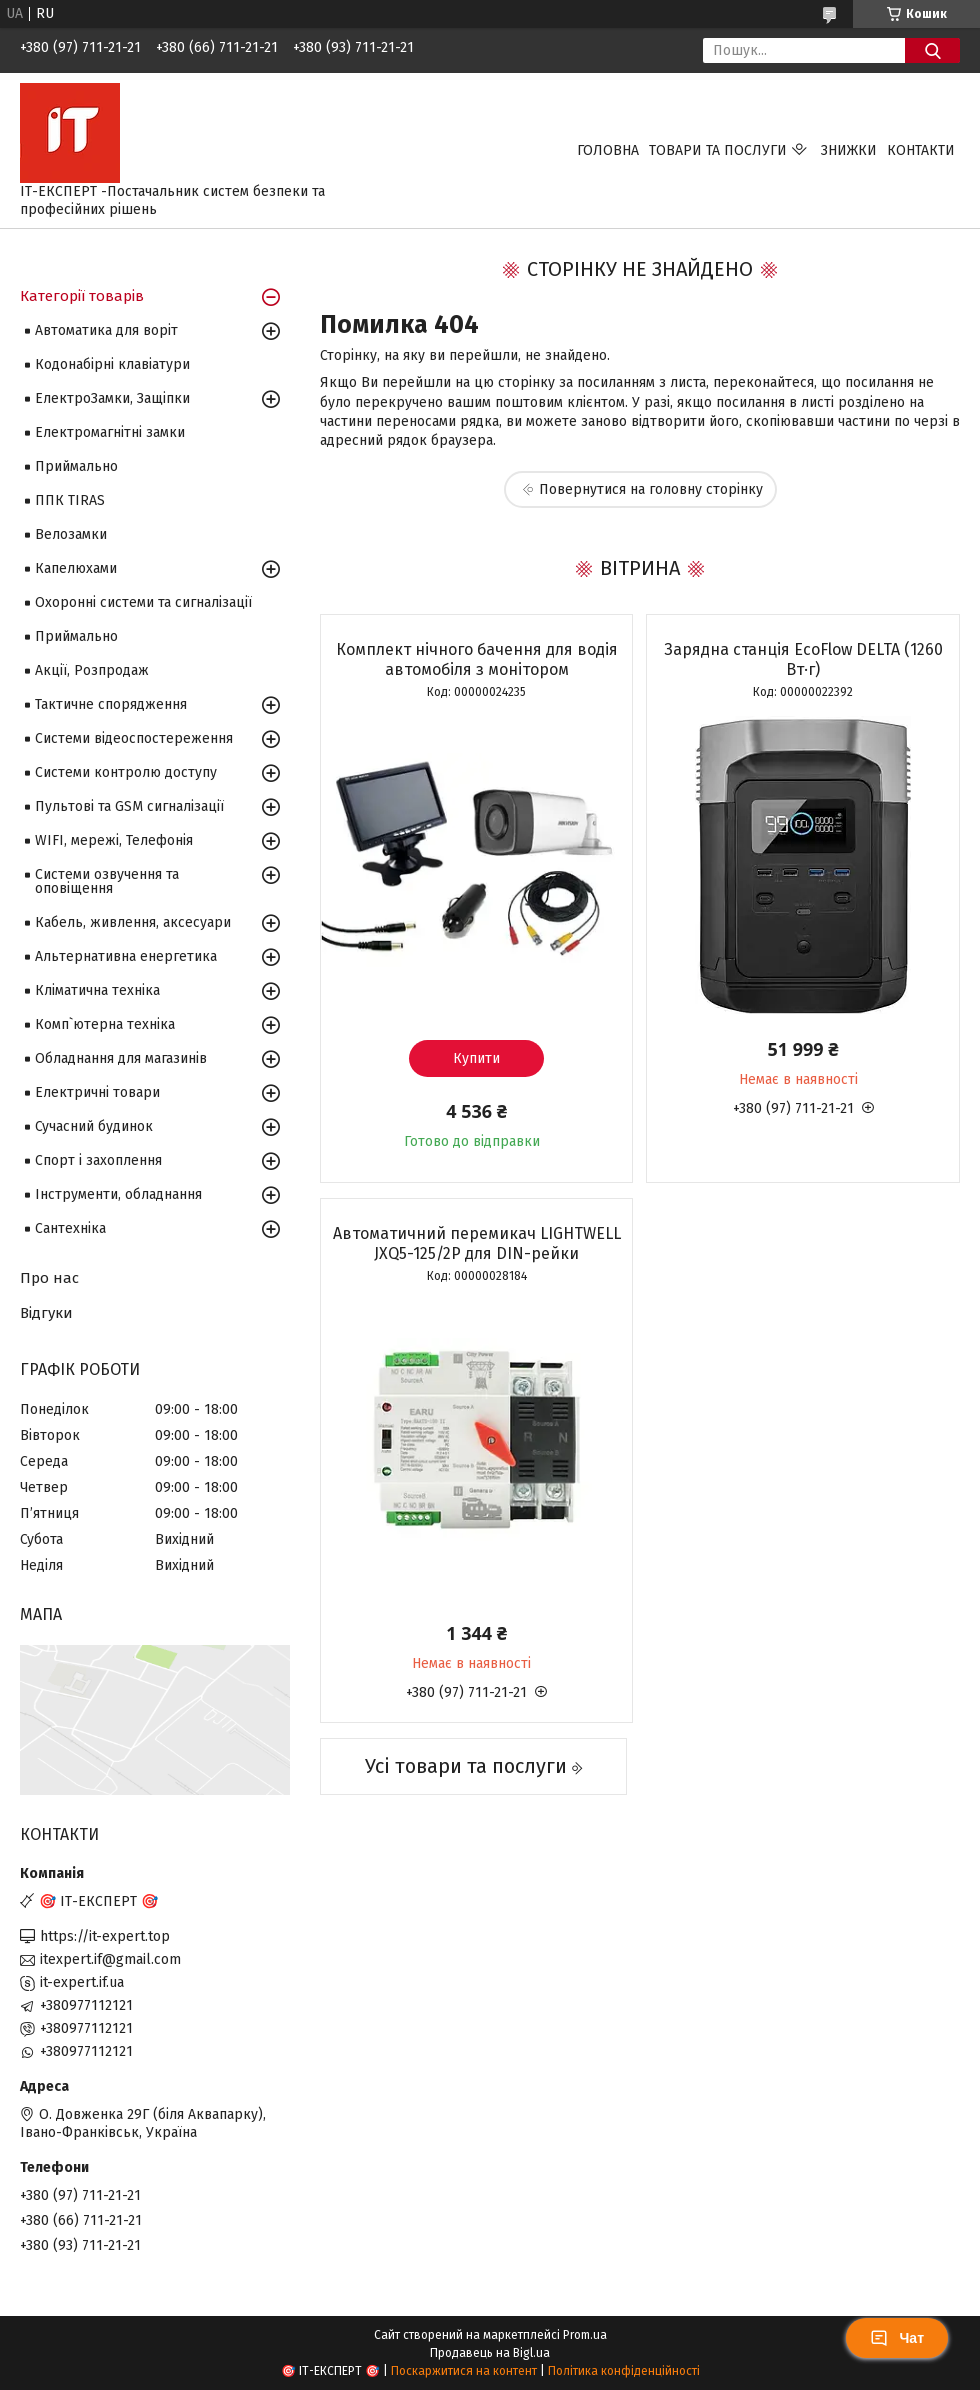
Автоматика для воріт (106, 330)
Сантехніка (70, 1228)
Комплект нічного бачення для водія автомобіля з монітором (477, 659)
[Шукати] (932, 50)
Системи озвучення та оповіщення (107, 881)
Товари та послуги (718, 150)
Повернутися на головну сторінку (651, 489)
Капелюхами (76, 568)
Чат (897, 2338)
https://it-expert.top (105, 1936)
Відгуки (46, 1313)
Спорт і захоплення (98, 1160)
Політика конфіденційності (624, 2371)
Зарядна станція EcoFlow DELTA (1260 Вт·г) (803, 659)
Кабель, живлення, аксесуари (133, 922)
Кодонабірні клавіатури (112, 364)
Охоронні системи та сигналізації (143, 602)
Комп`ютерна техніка (105, 1024)
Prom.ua (585, 2335)
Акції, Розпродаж (92, 670)
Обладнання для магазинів (121, 1058)
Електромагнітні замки (110, 432)
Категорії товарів (82, 296)
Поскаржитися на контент (464, 2371)
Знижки (849, 150)
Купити (476, 1058)
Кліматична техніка (97, 990)
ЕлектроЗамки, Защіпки (112, 398)
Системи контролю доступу (126, 772)
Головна (608, 150)
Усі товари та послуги (466, 1766)
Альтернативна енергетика (126, 956)
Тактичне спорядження (111, 704)
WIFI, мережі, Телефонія (114, 840)
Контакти (921, 150)
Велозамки (71, 534)
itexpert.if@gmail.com (110, 1959)
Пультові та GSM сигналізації (129, 806)
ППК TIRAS (70, 500)
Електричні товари (97, 1092)
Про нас (49, 1278)
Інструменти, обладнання (118, 1194)
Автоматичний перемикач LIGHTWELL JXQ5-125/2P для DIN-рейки (477, 1243)
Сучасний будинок (94, 1126)
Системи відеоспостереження (134, 738)
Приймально (76, 466)
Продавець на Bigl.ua (490, 2353)
